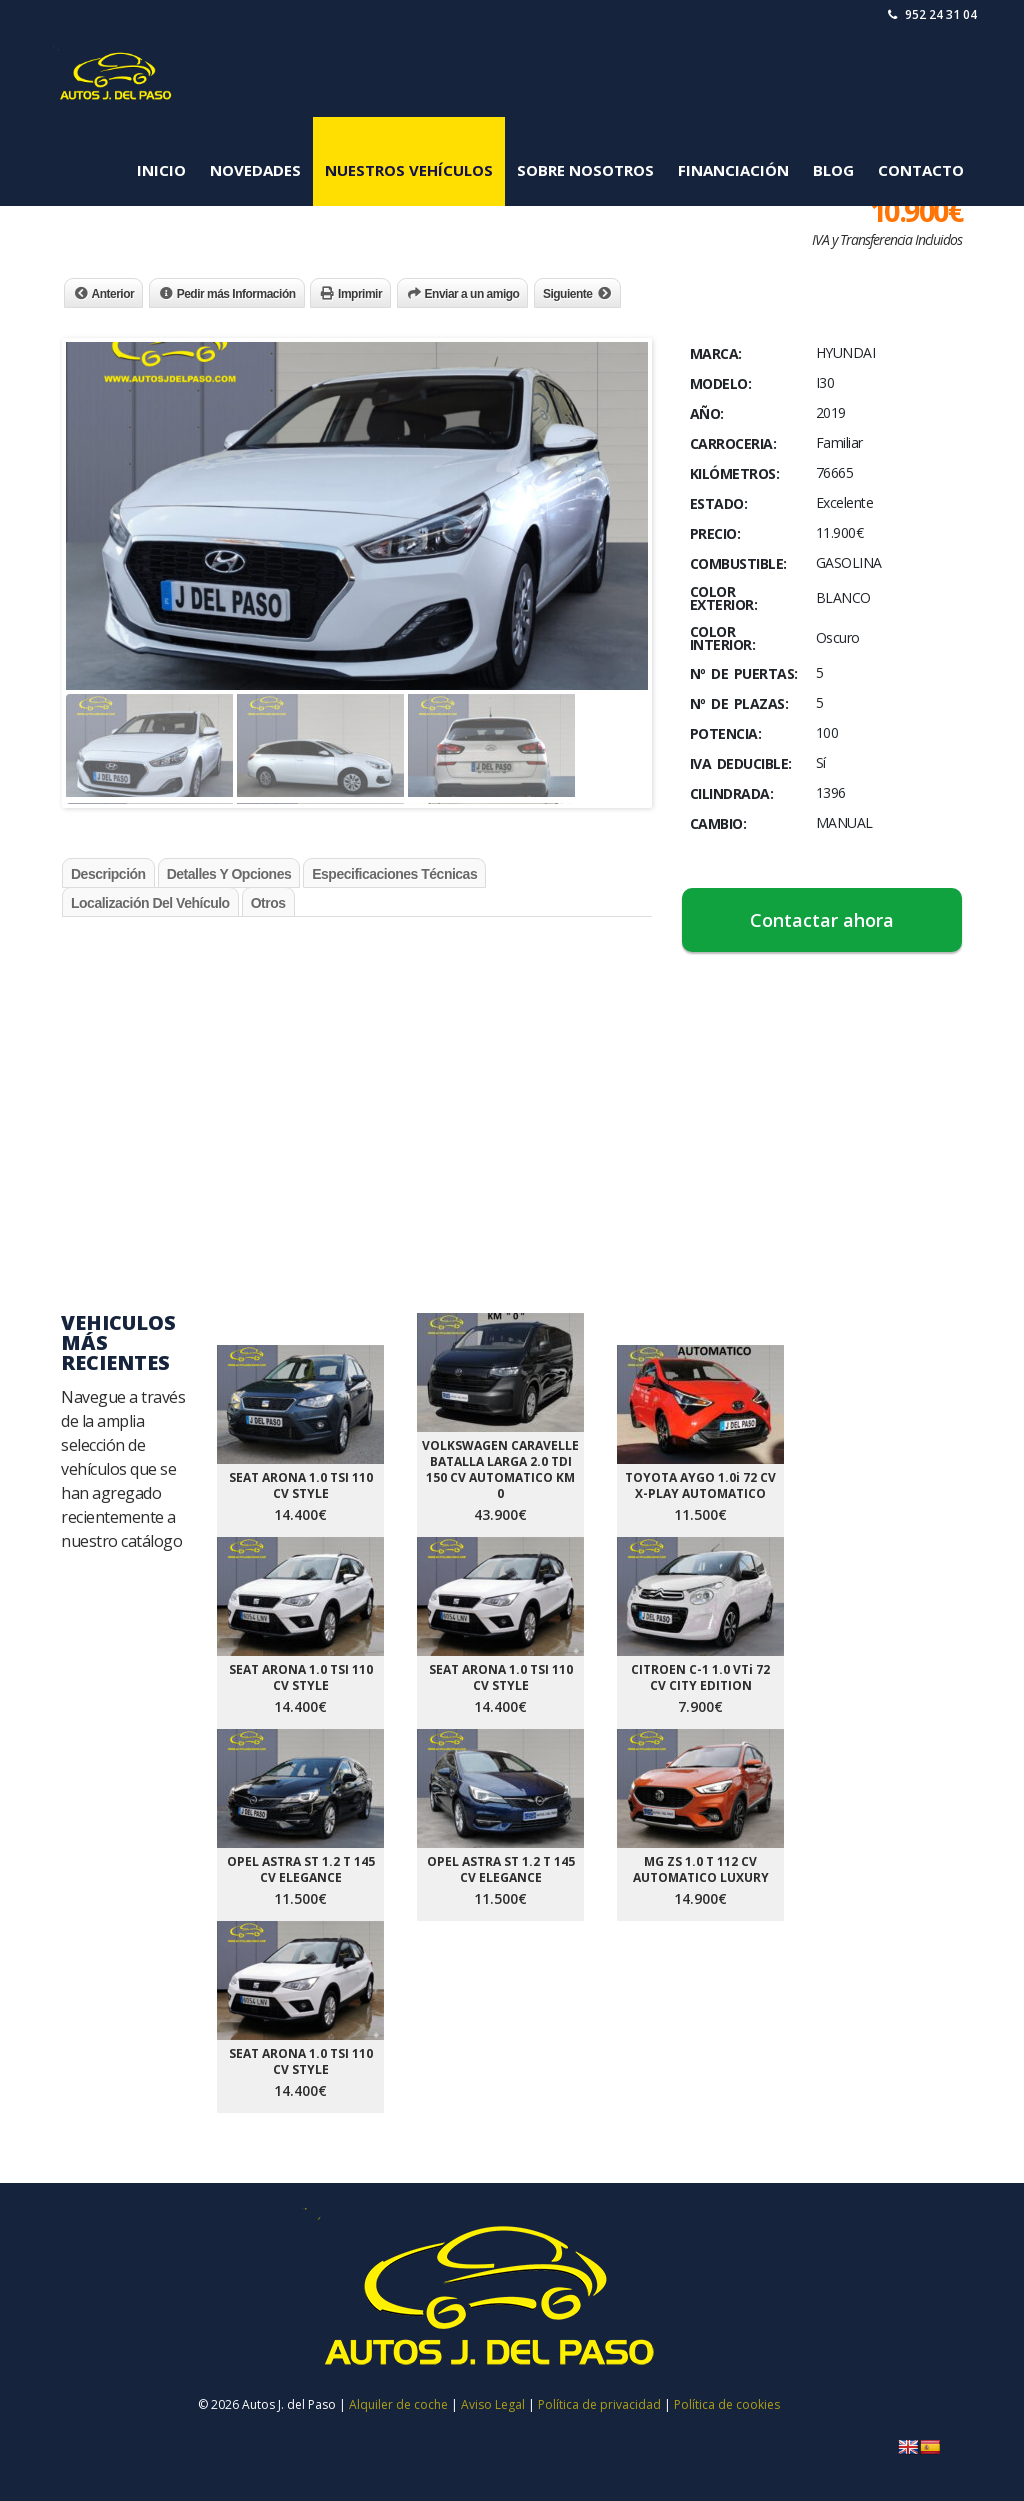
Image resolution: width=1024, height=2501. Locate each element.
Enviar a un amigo (472, 294)
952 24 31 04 (932, 14)
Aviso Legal (494, 2404)
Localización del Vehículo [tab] (150, 903)
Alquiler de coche (398, 2404)
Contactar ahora (822, 920)
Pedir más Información (236, 294)
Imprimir (360, 294)
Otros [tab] (268, 903)
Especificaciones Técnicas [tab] (394, 874)
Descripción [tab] (108, 874)
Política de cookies (727, 2404)
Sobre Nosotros (585, 170)
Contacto (921, 170)
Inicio (161, 170)
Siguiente (568, 294)
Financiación (733, 170)
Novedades (255, 170)
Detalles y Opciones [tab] (229, 874)
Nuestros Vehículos (409, 170)
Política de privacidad (599, 2404)
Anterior (113, 294)
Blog (833, 170)
